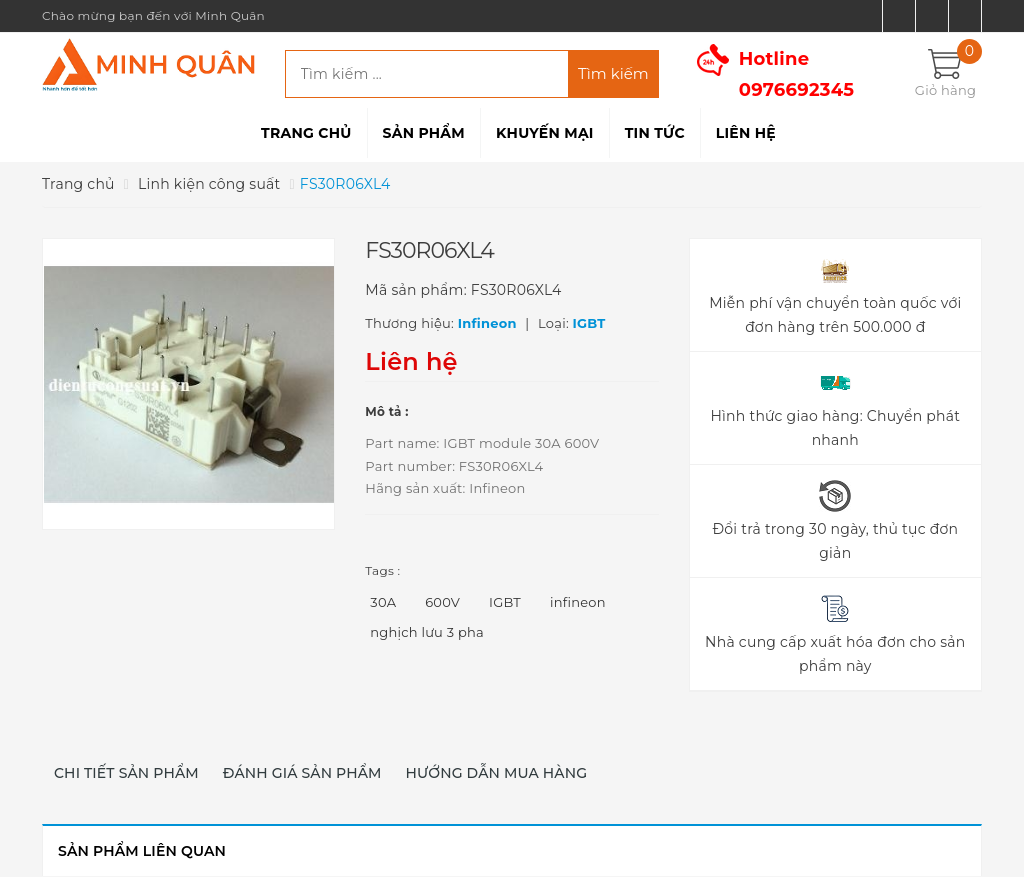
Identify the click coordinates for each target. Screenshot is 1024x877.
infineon (578, 602)
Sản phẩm (424, 133)
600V (442, 602)
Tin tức (655, 133)
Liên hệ (746, 133)
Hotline (797, 74)
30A (383, 602)
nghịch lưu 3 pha (427, 632)
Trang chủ (306, 133)
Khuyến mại (545, 133)
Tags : (382, 570)
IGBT (505, 602)
